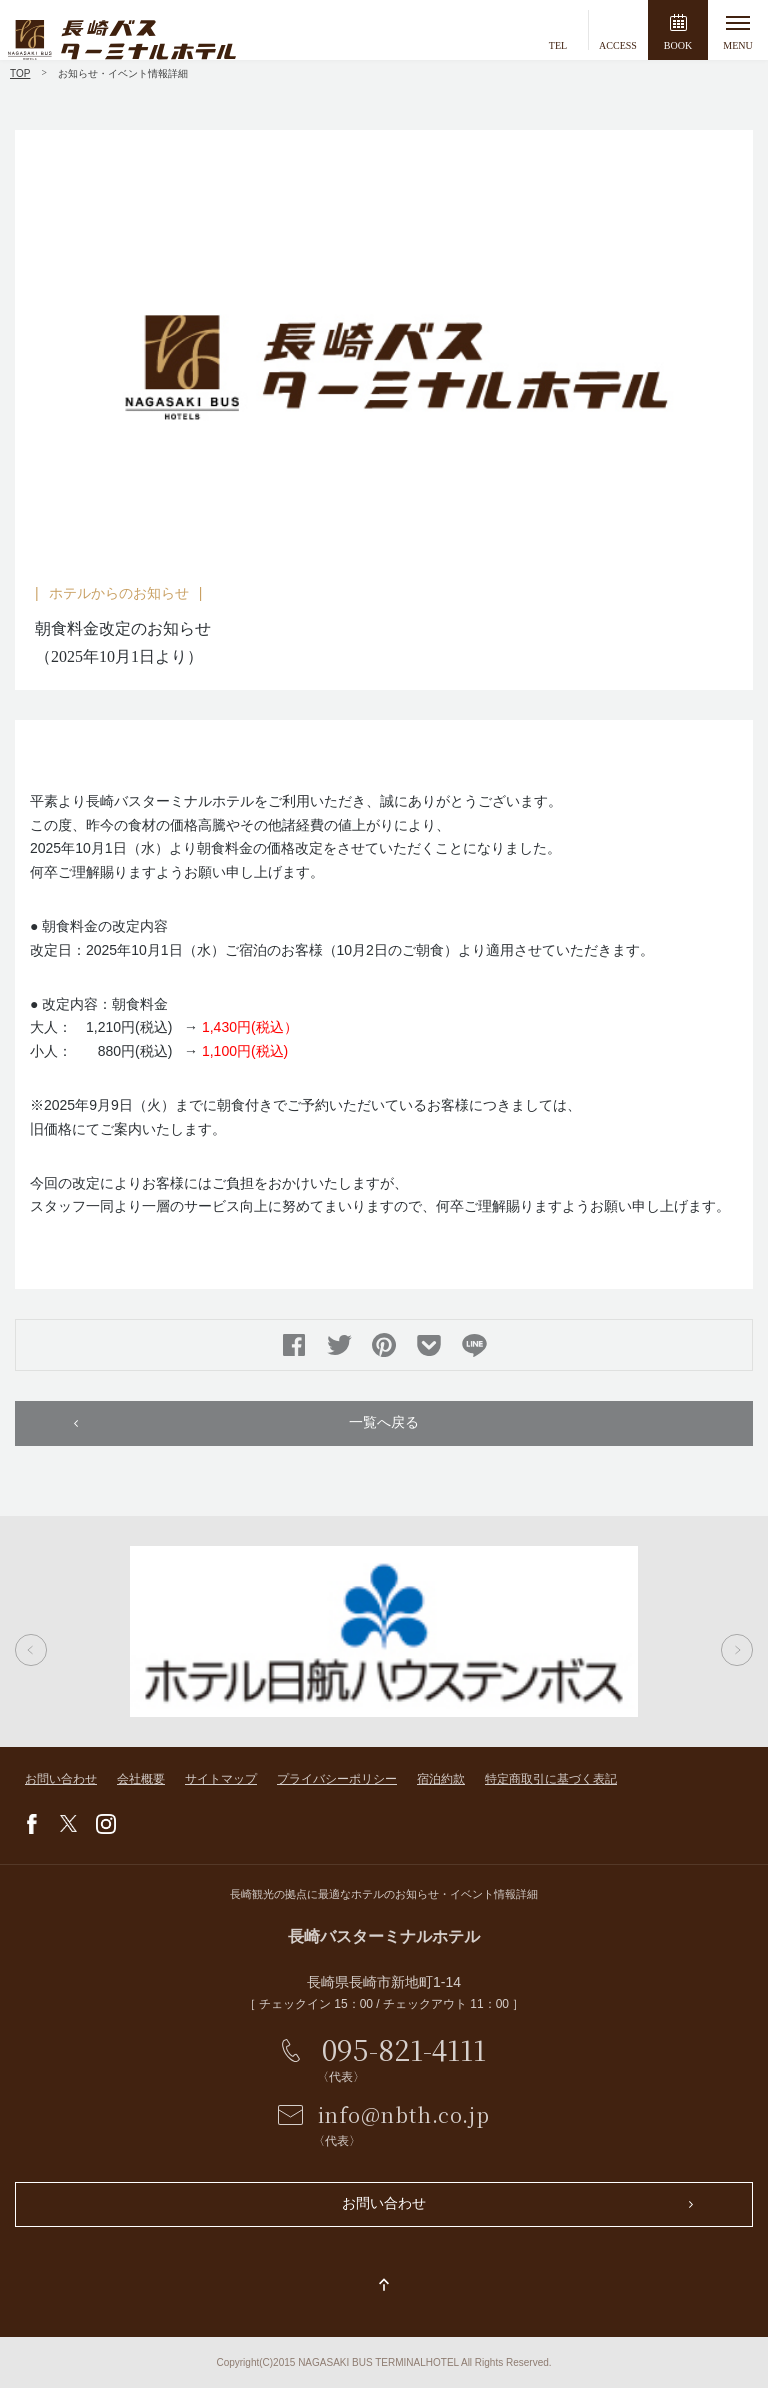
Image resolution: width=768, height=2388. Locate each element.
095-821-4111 (404, 2049)
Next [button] (737, 1650)
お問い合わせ (61, 1779)
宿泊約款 (441, 1779)
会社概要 (141, 1779)
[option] (384, 351)
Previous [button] (31, 1650)
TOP (20, 73)
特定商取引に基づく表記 (551, 1779)
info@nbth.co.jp (404, 2114)
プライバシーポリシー (337, 1779)
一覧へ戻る (384, 1422)
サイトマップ (221, 1779)
